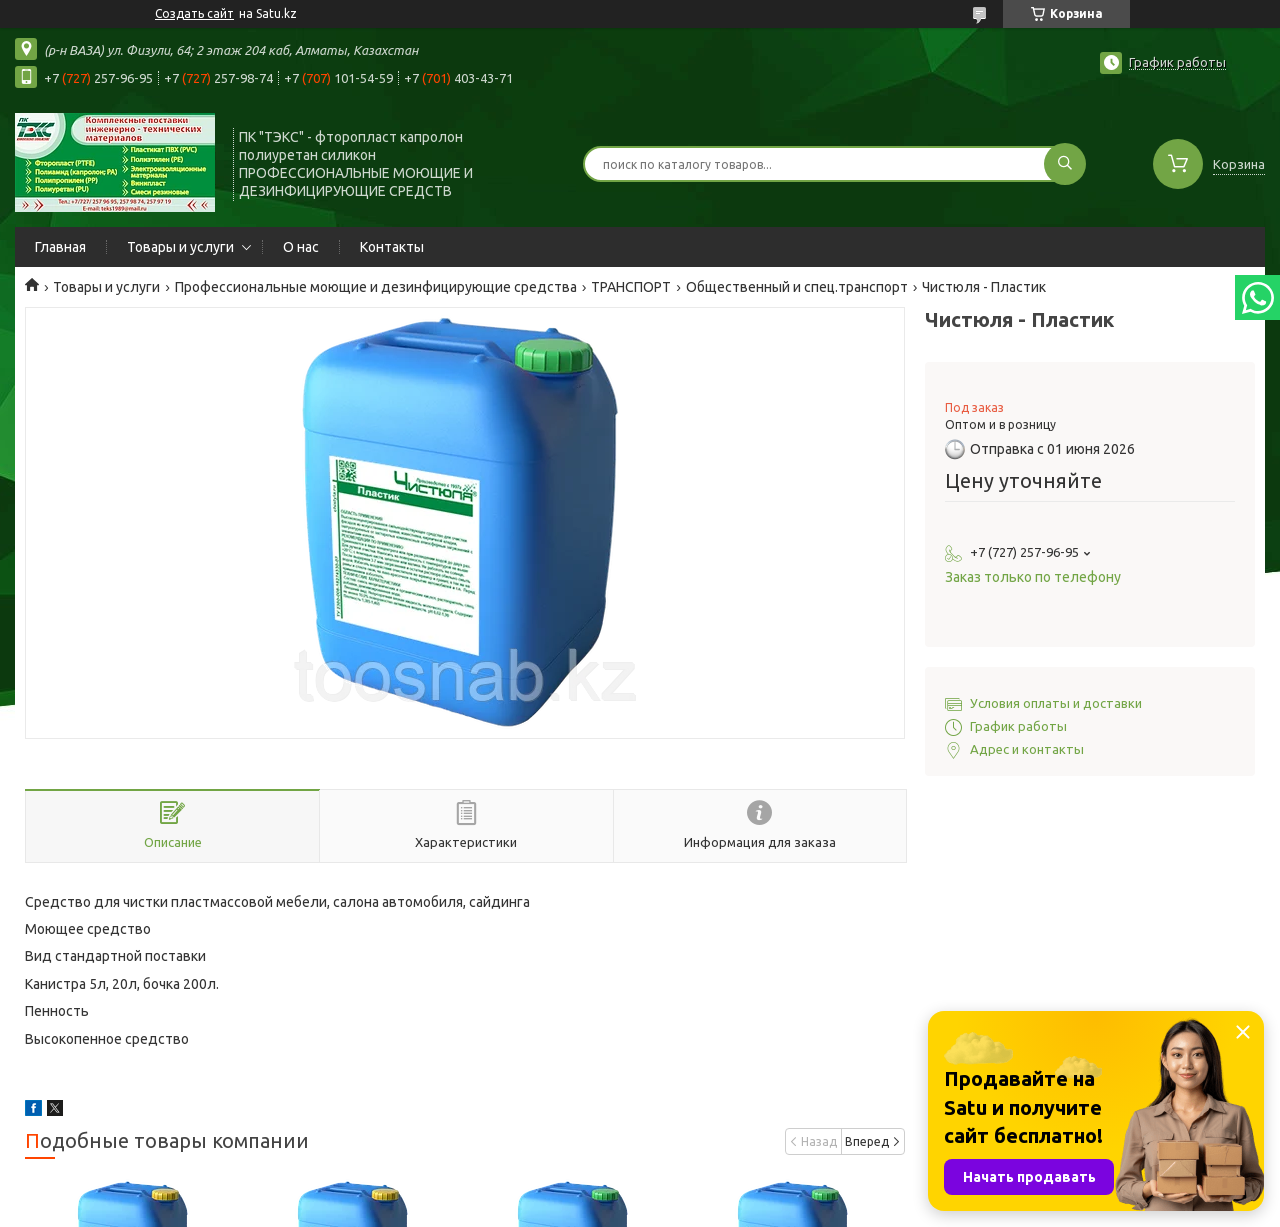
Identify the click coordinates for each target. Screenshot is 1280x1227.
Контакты (392, 247)
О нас (301, 247)
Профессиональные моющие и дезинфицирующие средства (376, 287)
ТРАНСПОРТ (631, 287)
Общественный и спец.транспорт (797, 287)
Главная (60, 247)
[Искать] (1065, 164)
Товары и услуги (180, 247)
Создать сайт (194, 13)
